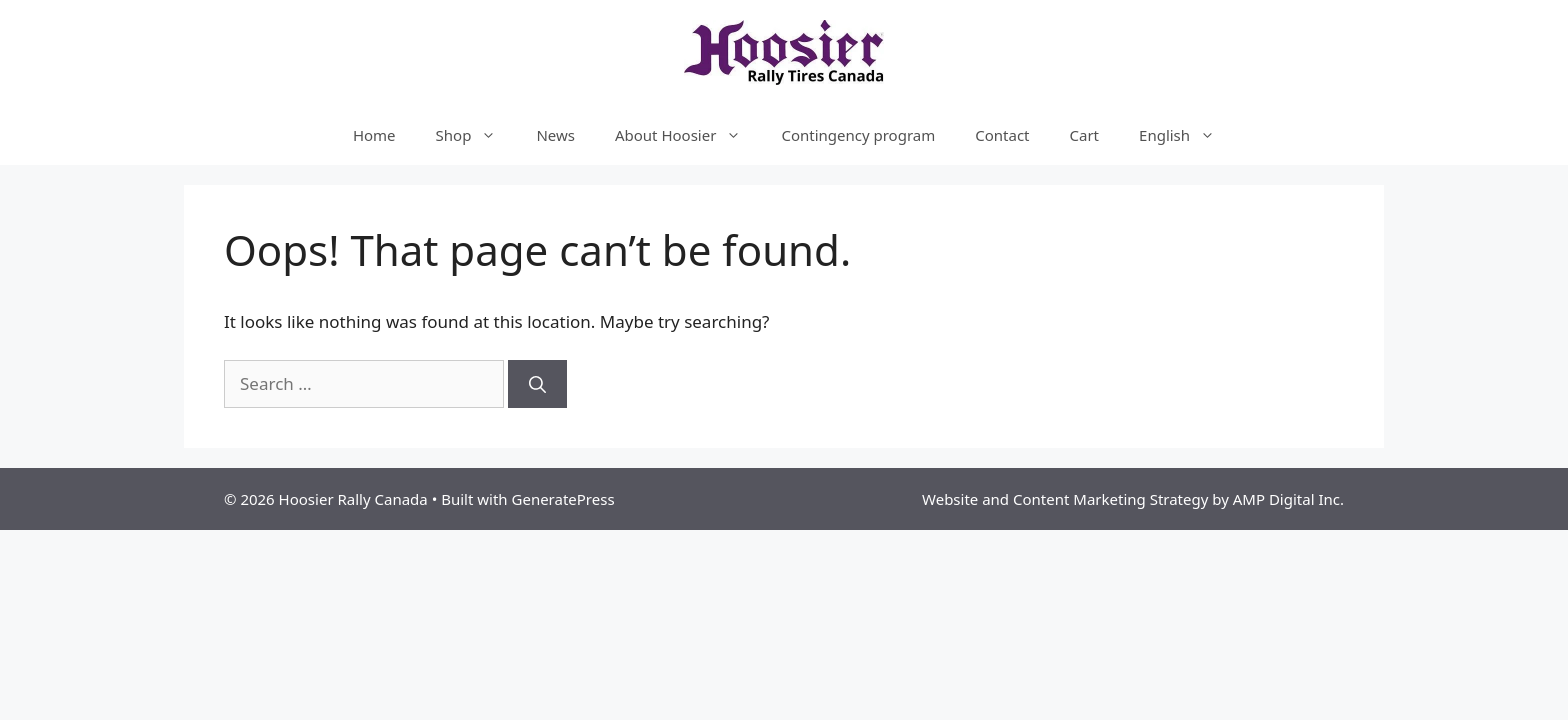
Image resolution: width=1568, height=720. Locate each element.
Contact (1002, 135)
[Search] (537, 384)
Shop (476, 135)
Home (374, 135)
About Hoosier (688, 135)
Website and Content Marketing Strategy (1065, 499)
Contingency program (858, 135)
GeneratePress (563, 499)
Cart (1085, 135)
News (555, 135)
